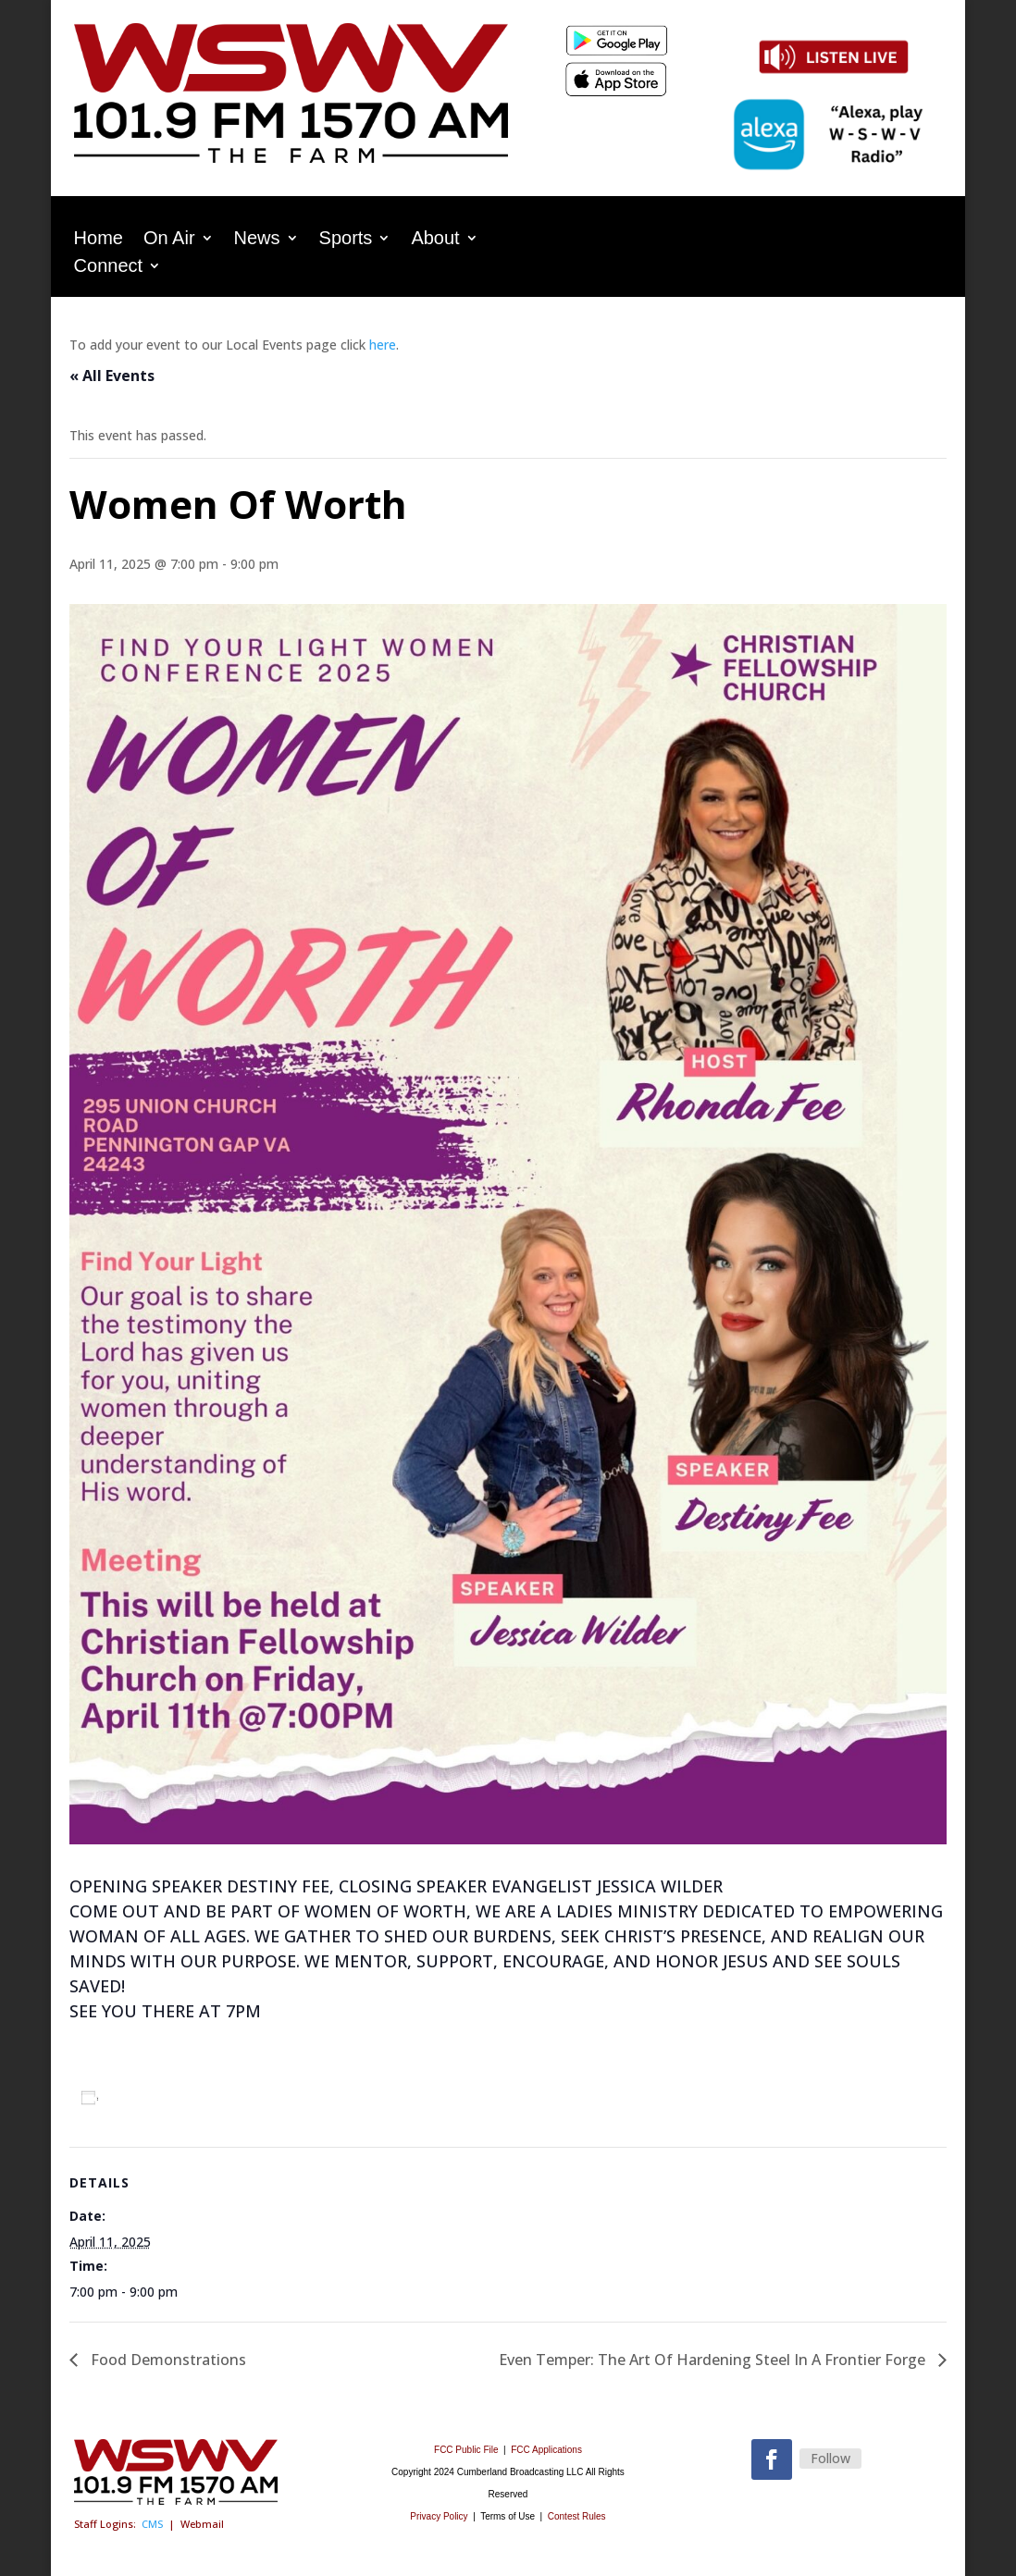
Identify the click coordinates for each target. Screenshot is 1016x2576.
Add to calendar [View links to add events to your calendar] (165, 2097)
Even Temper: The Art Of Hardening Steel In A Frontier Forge (714, 2359)
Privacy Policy (438, 2516)
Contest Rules (577, 2516)
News (257, 239)
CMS (152, 2524)
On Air (169, 239)
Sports (346, 239)
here (382, 344)
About (435, 239)
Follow (830, 2458)
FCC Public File (467, 2450)
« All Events (112, 375)
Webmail (202, 2524)
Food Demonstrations (166, 2359)
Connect (108, 267)
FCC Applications (546, 2450)
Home (98, 239)
